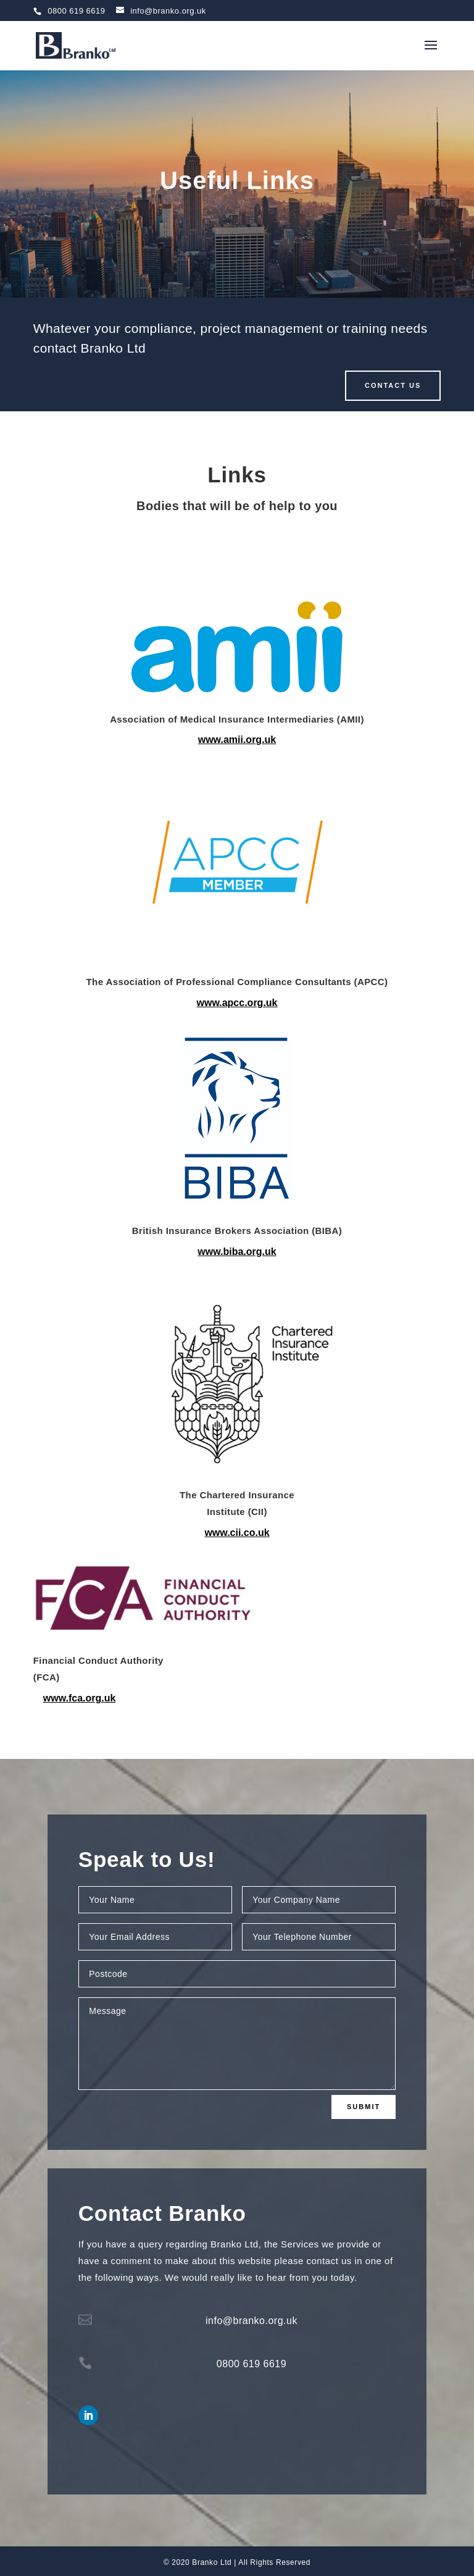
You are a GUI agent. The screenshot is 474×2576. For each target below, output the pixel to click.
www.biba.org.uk (237, 1251)
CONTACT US (393, 385)
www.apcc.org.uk (237, 1002)
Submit (363, 2106)
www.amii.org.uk (237, 739)
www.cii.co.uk (236, 1532)
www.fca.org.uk (79, 1698)
